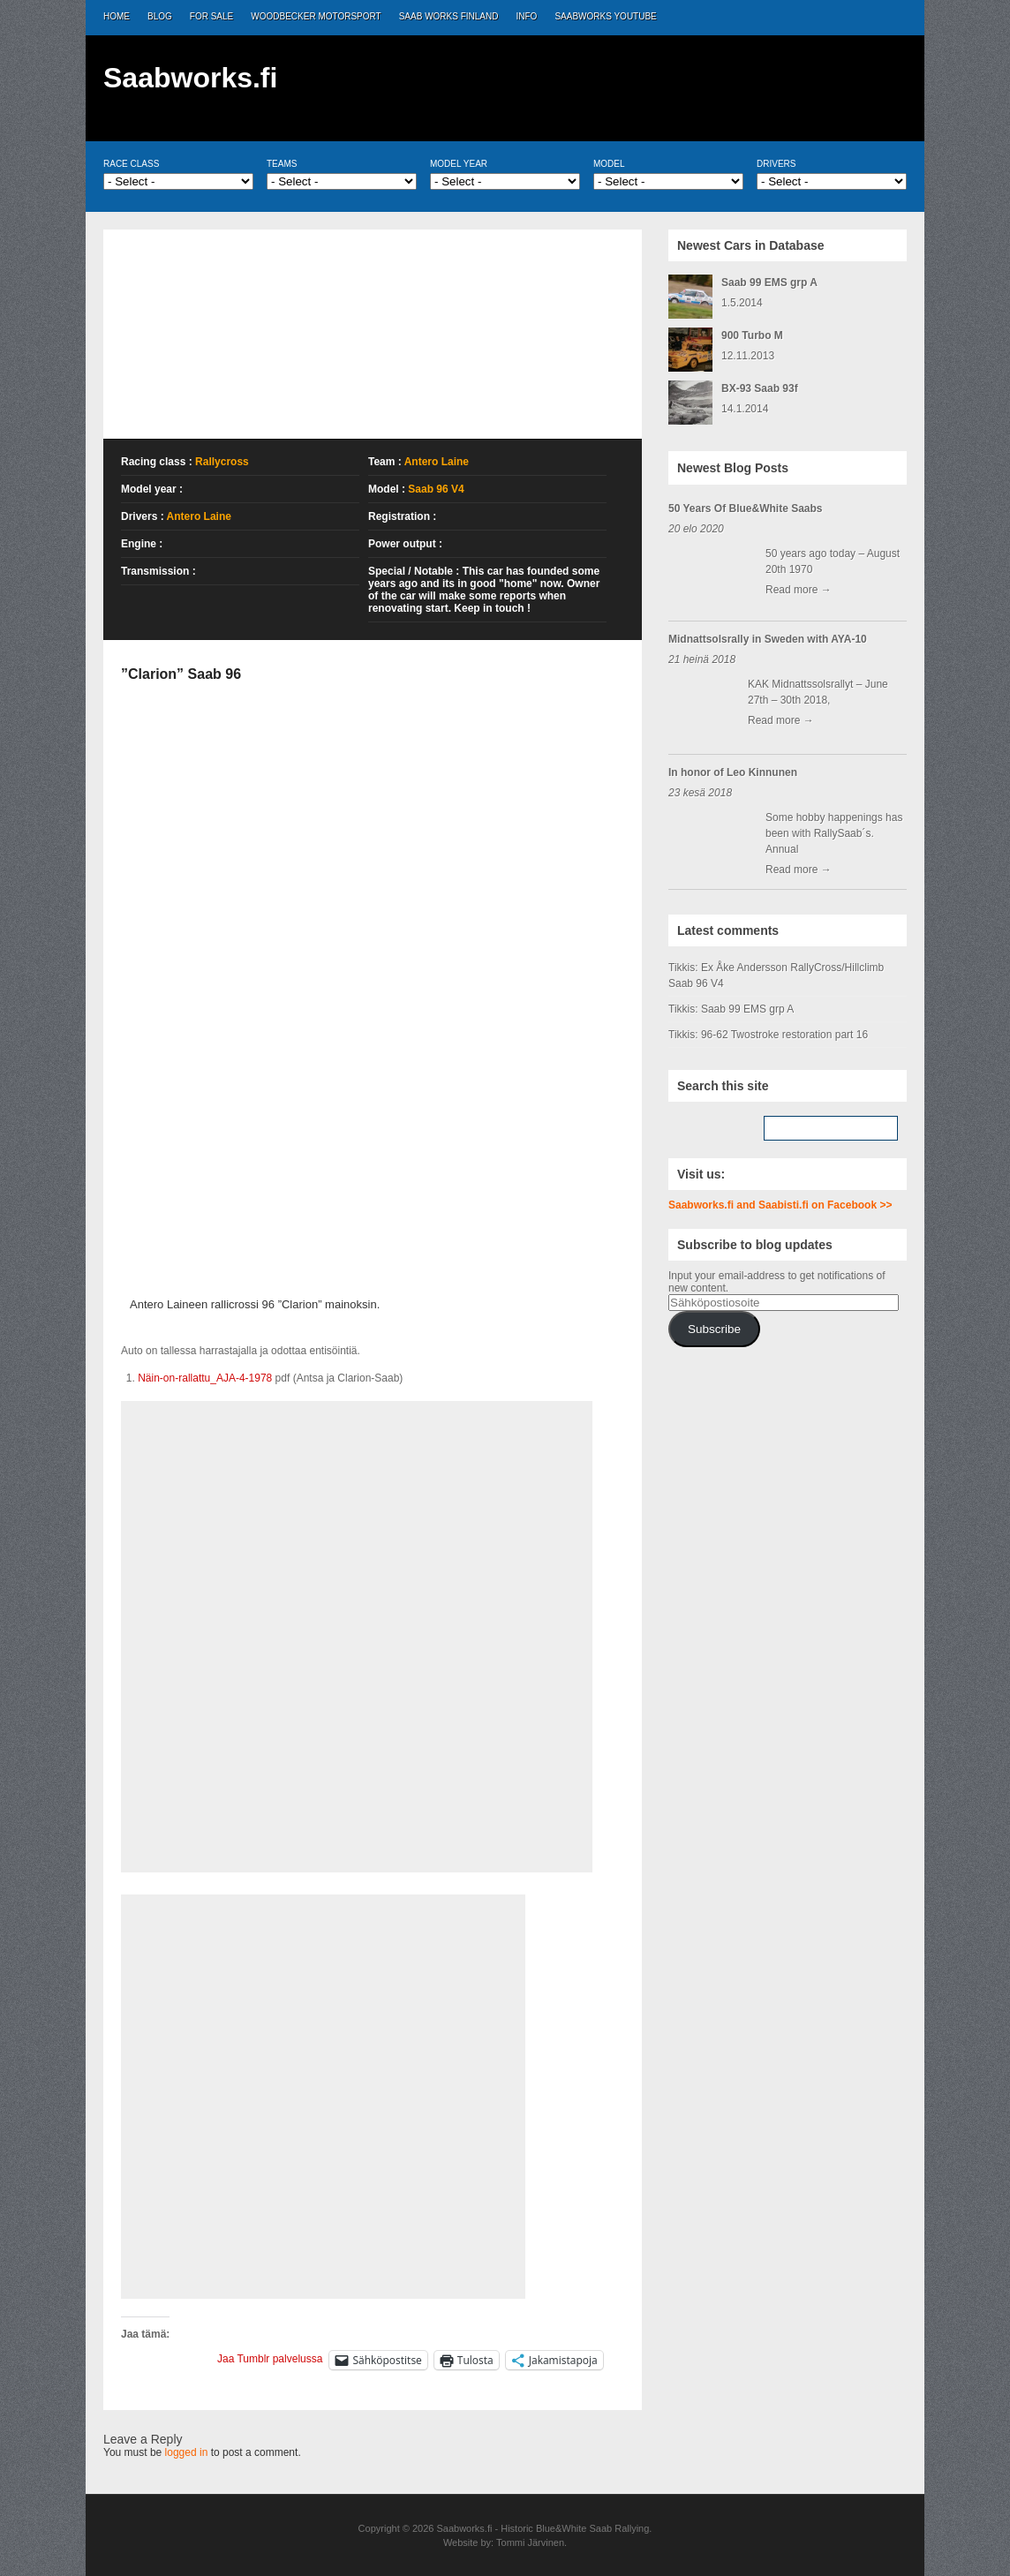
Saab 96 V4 (436, 489)
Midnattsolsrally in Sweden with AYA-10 (767, 639)
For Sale (211, 16)
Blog (159, 16)
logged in (186, 2452)
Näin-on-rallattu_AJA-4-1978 (205, 1378)
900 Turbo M (752, 335)
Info (527, 16)
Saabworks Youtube (605, 16)
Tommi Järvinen (530, 2542)
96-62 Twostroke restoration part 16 (784, 1034)
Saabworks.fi (190, 78)
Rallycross (222, 462)
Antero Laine (436, 462)
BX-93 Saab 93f (759, 388)
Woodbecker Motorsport (316, 16)
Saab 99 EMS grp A (769, 282)
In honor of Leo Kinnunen (732, 772)
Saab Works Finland (449, 16)
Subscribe (714, 1329)
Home (116, 16)
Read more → (798, 590)
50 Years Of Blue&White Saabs (745, 508)
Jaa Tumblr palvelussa (269, 2359)
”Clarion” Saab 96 (181, 674)
